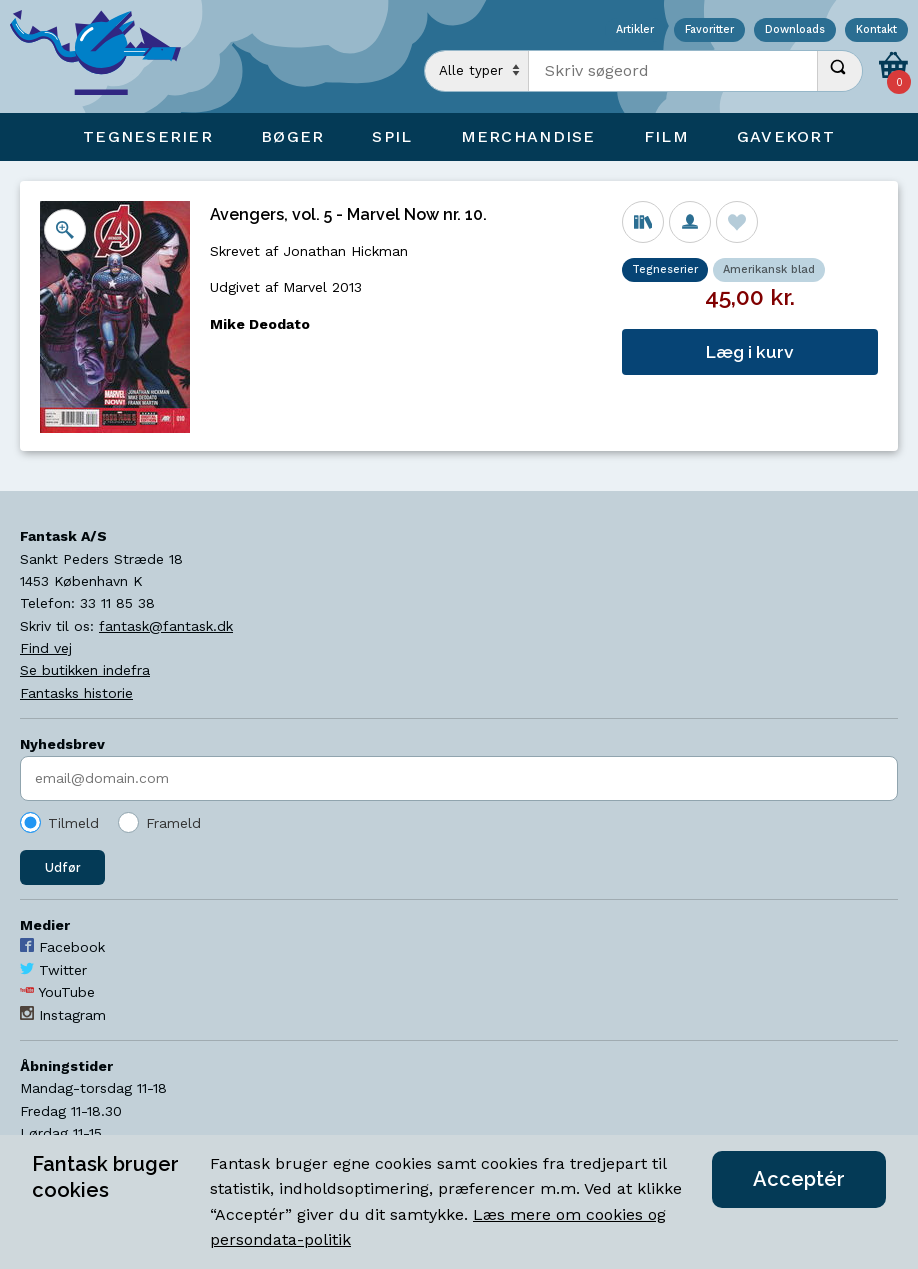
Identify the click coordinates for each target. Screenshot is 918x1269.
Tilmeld (73, 823)
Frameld (173, 823)
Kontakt (876, 30)
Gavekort (786, 136)
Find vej (46, 648)
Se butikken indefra (85, 670)
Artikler (635, 30)
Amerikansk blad (769, 269)
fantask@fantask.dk (166, 626)
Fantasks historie (76, 693)
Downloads (795, 30)
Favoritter (709, 30)
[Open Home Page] (105, 56)
